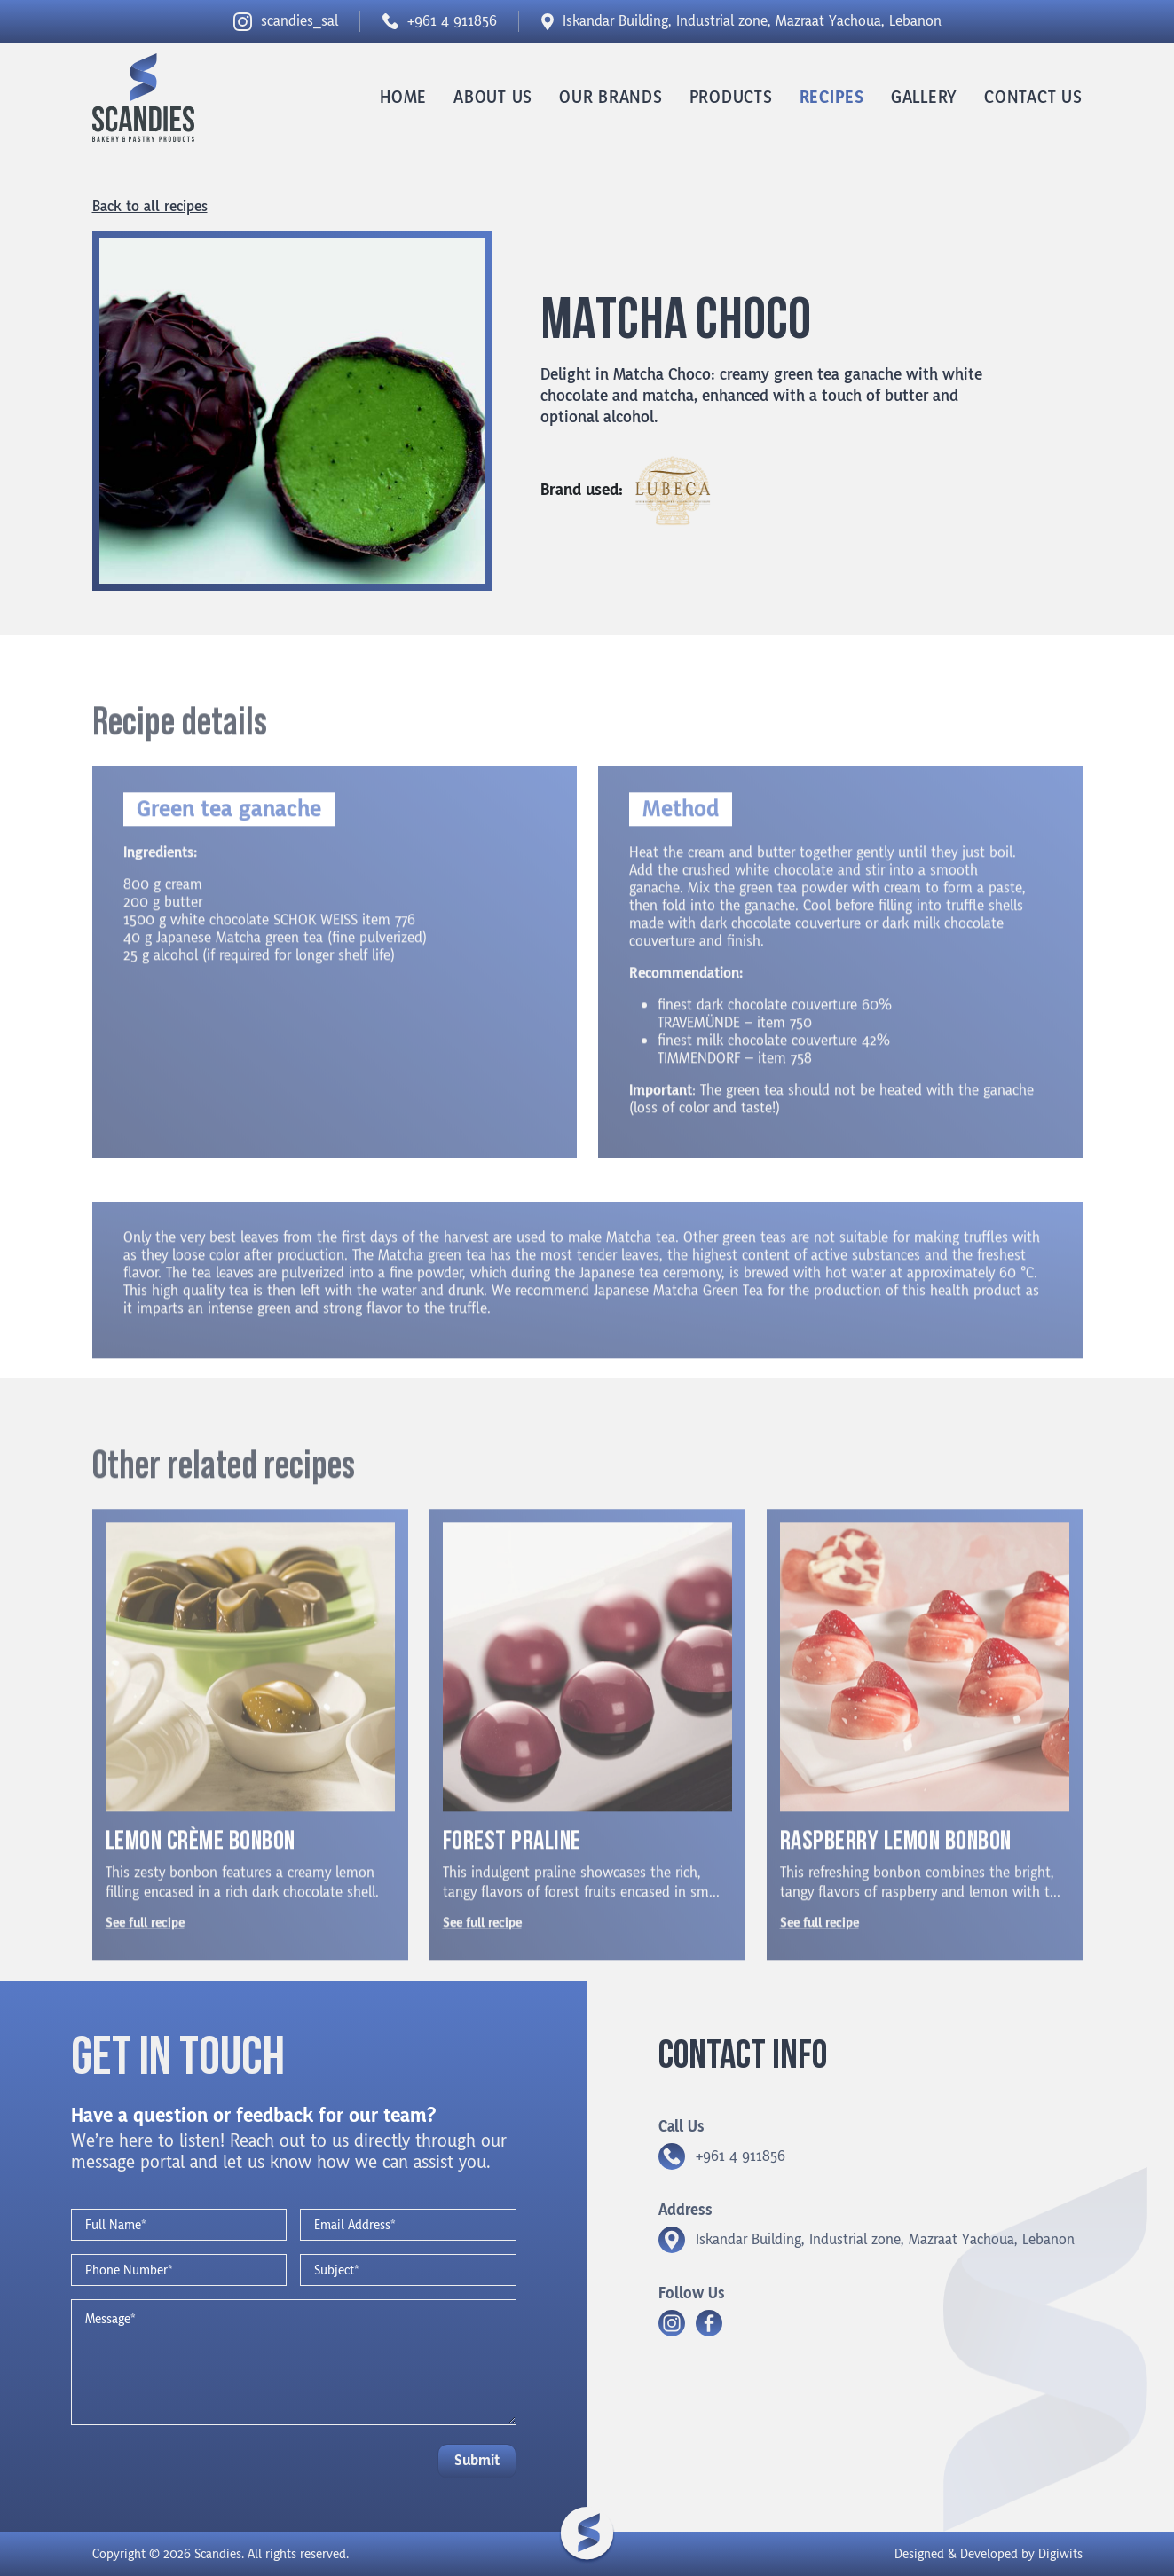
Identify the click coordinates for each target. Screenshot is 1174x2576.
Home (403, 97)
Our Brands (611, 97)
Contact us (1033, 97)
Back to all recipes (150, 206)
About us (492, 97)
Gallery (924, 97)
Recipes (832, 97)
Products (731, 97)
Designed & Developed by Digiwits (988, 2554)
